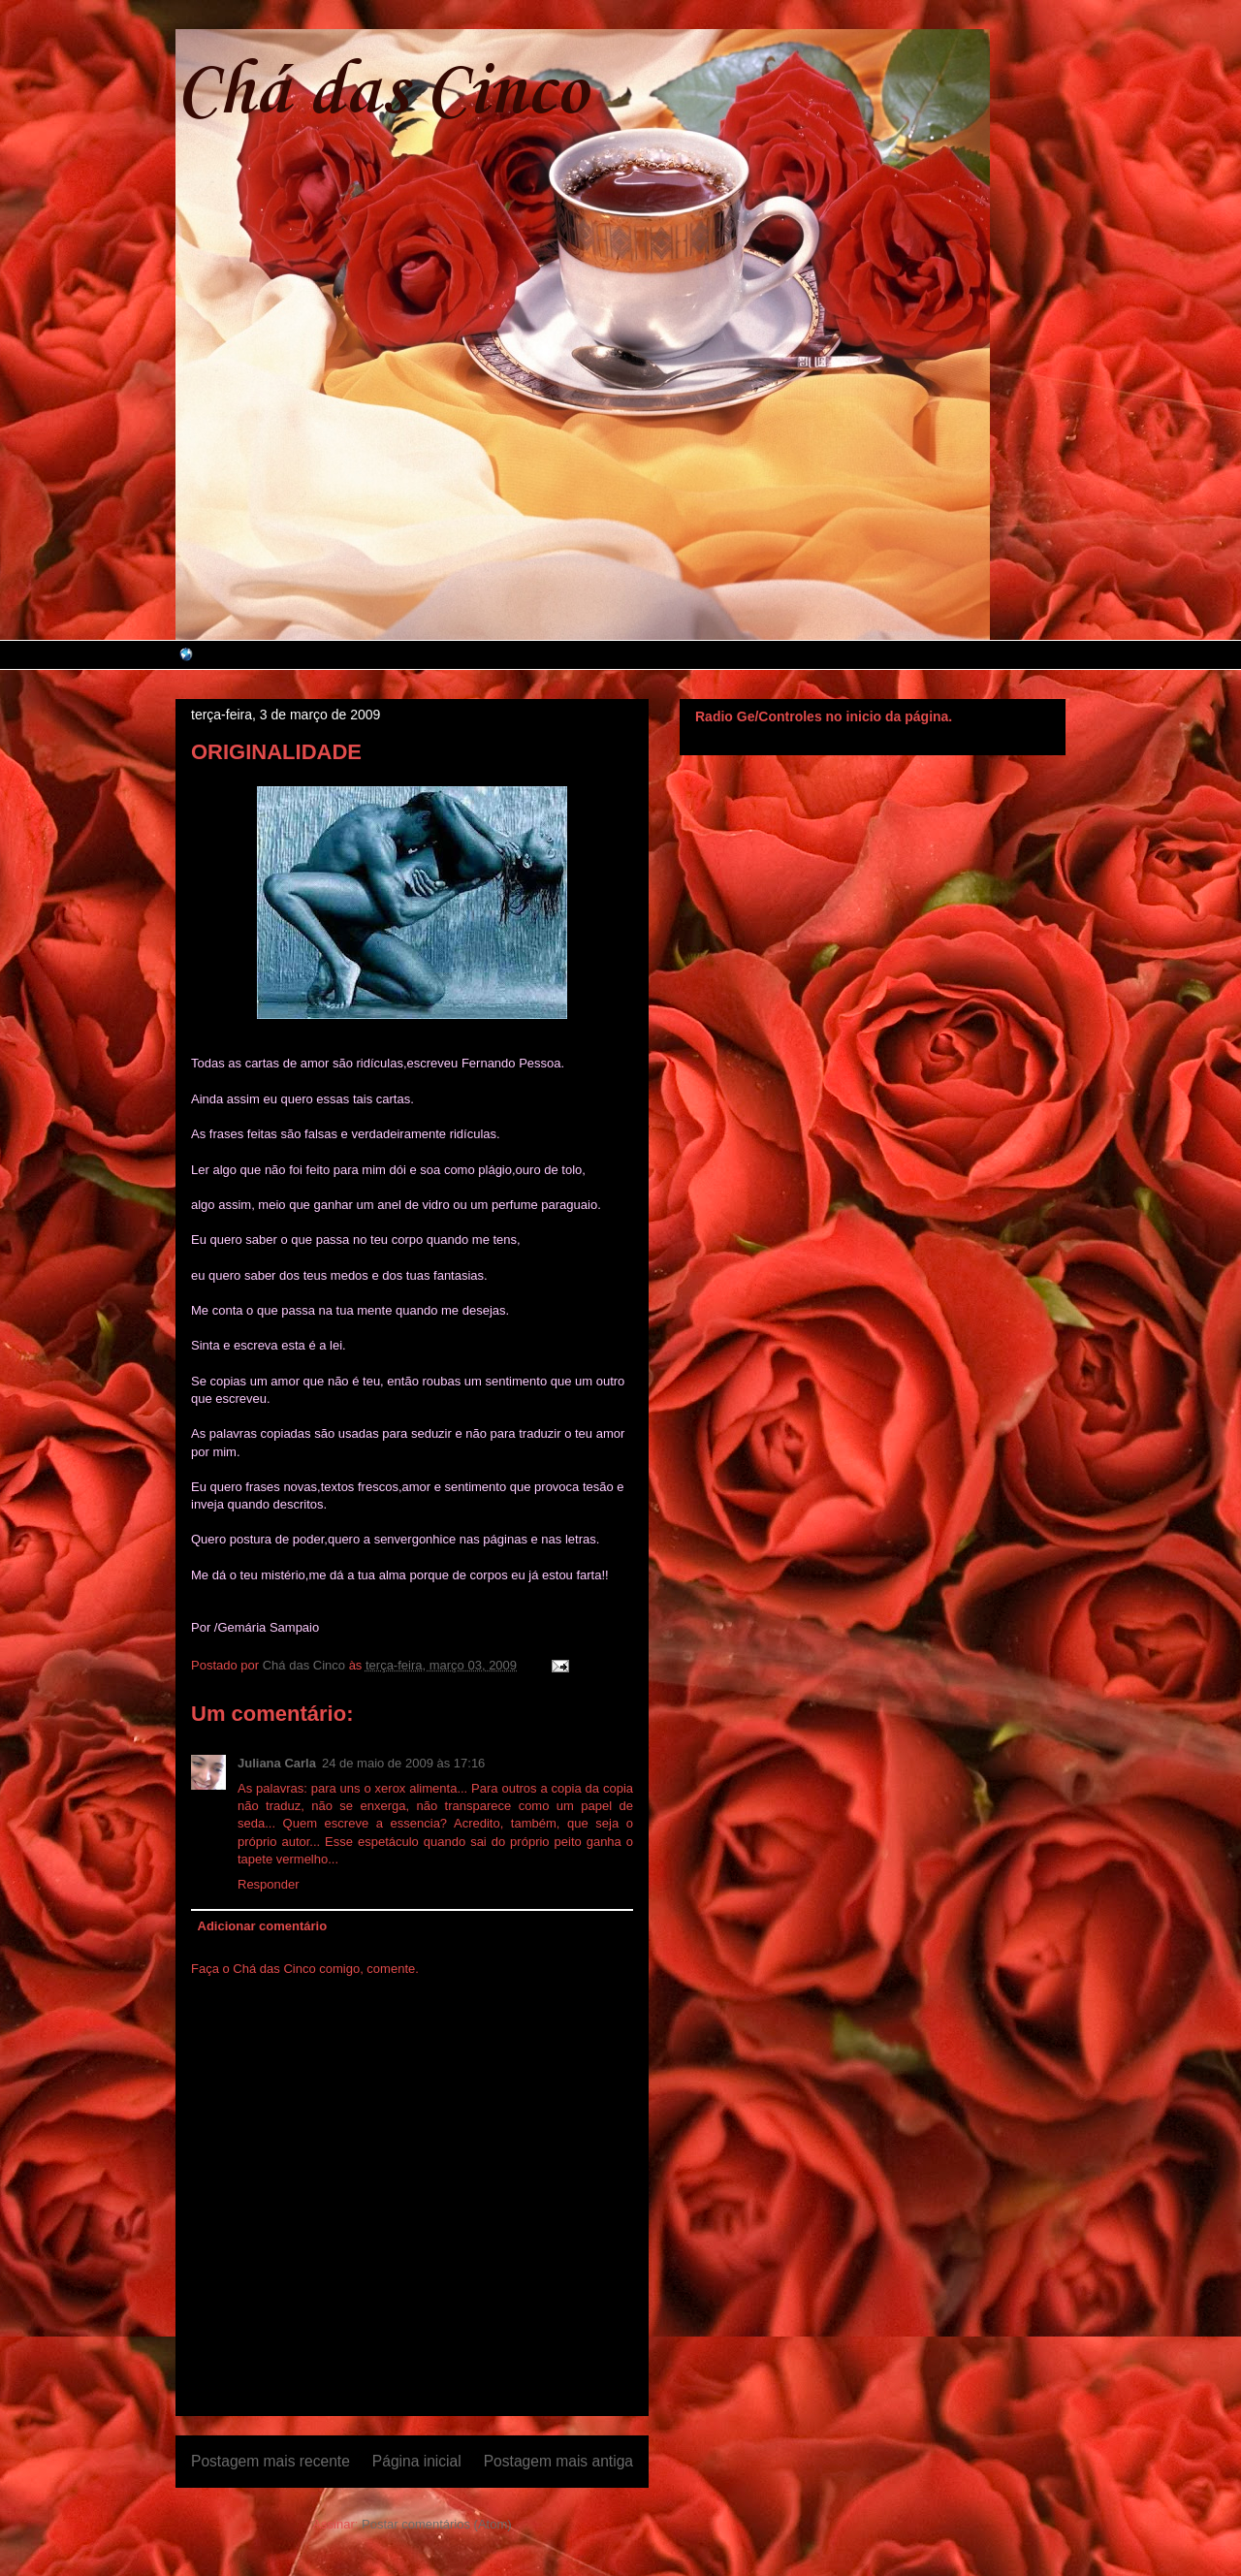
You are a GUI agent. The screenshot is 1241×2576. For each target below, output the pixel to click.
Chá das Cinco (381, 92)
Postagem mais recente (270, 2461)
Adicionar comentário (263, 1926)
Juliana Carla (277, 1763)
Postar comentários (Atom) (437, 2524)
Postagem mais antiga (558, 2461)
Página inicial (416, 2461)
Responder (269, 1884)
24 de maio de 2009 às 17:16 (403, 1763)
